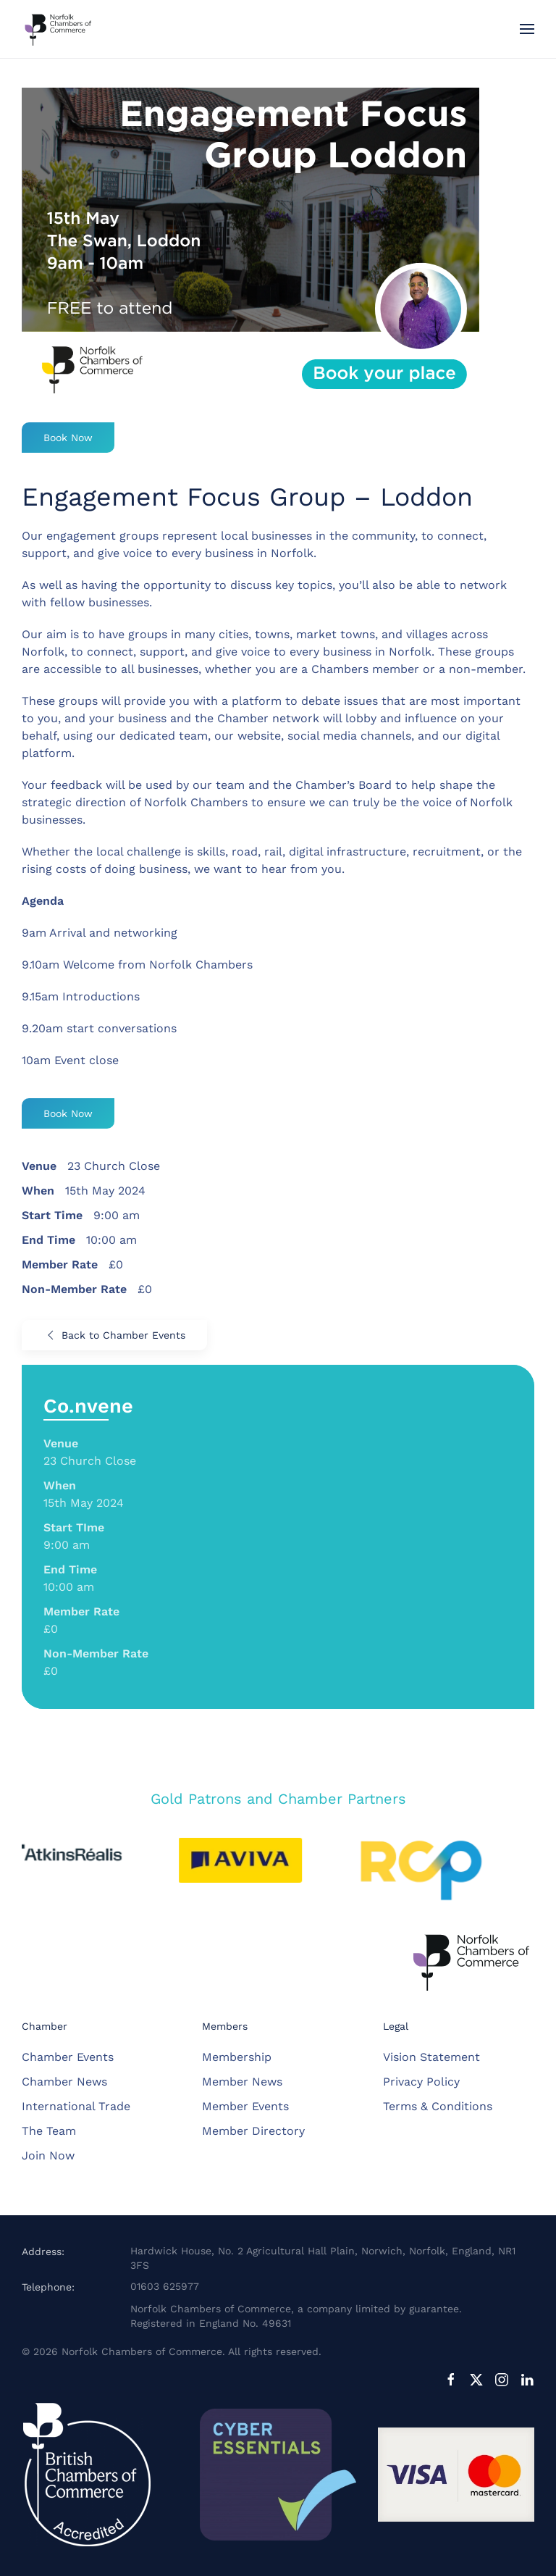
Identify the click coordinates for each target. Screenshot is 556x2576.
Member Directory (253, 2131)
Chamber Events (68, 2057)
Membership (236, 2057)
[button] (527, 29)
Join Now (48, 2155)
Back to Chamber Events (114, 1335)
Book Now (68, 437)
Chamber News (64, 2081)
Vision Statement (431, 2057)
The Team (49, 2131)
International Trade (76, 2106)
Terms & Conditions (437, 2106)
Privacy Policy (421, 2081)
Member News (242, 2081)
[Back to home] (58, 29)
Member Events (245, 2106)
